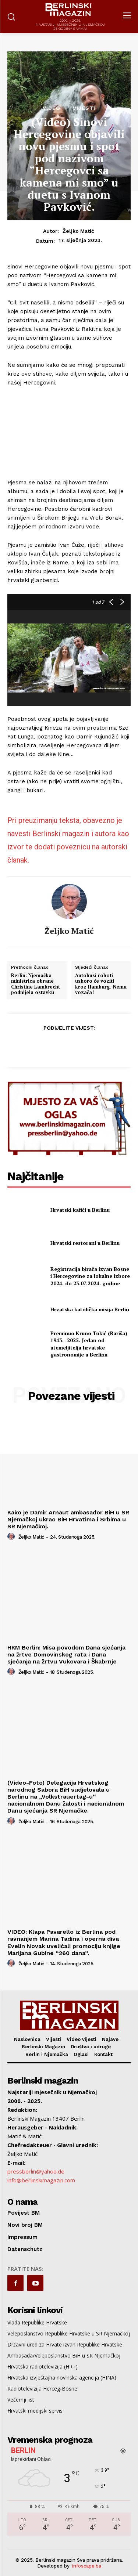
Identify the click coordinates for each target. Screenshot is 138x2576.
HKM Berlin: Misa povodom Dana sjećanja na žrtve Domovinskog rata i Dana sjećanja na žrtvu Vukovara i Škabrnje (66, 1654)
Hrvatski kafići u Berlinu (80, 1209)
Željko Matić (78, 231)
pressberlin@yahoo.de (35, 2171)
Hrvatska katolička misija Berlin (89, 1309)
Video (51, 108)
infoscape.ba (86, 2566)
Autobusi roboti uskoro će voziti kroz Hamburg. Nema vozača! (101, 984)
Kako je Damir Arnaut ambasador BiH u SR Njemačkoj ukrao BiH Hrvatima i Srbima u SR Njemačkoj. (68, 1519)
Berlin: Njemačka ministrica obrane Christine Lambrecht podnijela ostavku (35, 984)
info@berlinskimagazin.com (41, 2180)
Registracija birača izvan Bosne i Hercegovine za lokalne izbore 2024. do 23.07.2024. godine (90, 1276)
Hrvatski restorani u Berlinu (85, 1242)
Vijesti (84, 108)
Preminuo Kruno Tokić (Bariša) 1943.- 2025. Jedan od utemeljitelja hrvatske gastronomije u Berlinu (88, 1344)
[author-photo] (12, 1537)
